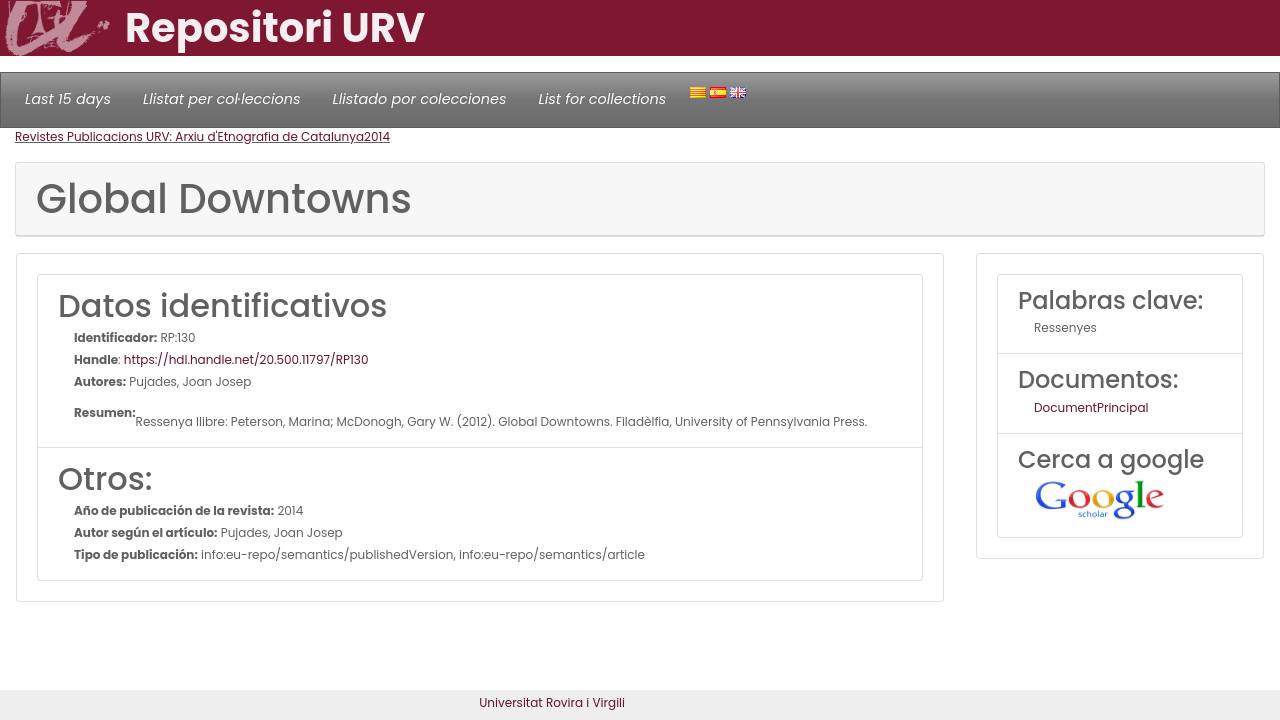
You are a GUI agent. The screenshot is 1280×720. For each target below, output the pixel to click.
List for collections (602, 99)
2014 (377, 136)
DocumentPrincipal (1091, 407)
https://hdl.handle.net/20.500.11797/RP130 (246, 359)
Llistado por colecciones (420, 99)
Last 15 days (68, 99)
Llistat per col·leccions (222, 99)
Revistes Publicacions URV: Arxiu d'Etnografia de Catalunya (189, 136)
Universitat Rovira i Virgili (552, 702)
